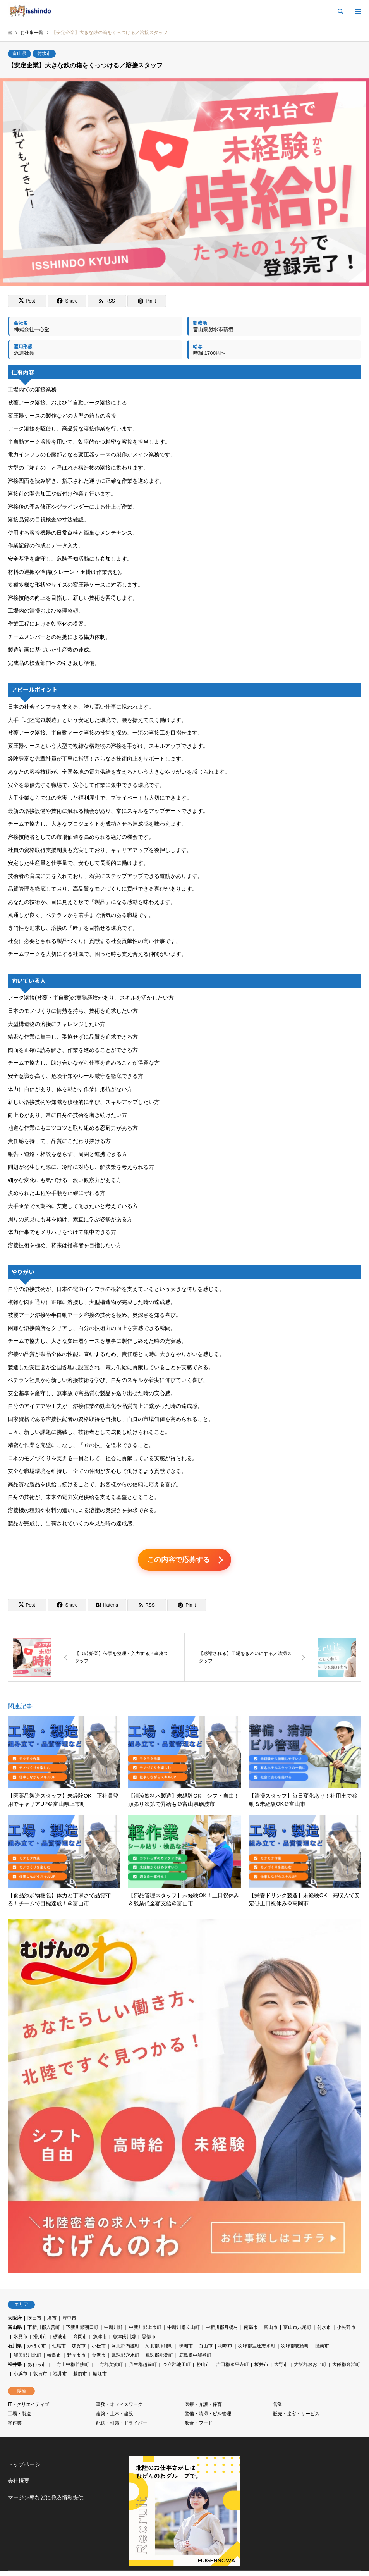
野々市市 (76, 2356)
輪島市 (54, 2356)
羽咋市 (225, 2347)
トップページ (24, 2466)
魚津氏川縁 (124, 2338)
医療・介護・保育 (203, 2406)
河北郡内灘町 (125, 2347)
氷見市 (20, 2338)
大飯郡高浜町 (346, 2366)
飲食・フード (199, 2424)
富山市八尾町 (297, 2329)
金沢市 (99, 2356)
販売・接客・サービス (296, 2415)
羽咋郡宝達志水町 (256, 2347)
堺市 (52, 2319)
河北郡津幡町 (159, 2347)
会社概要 (18, 2482)
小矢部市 (346, 2329)
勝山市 (203, 2366)
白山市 (206, 2347)
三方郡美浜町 (109, 2366)
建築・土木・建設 (114, 2415)
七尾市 (59, 2347)
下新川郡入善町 (43, 2329)
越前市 (80, 2375)
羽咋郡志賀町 (295, 2347)
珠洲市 (186, 2347)
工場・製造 (19, 2415)
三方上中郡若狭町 (70, 2366)
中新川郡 (113, 2329)
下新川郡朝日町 (82, 2329)
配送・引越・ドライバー (121, 2424)
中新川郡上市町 (145, 2329)
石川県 (15, 2347)
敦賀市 (40, 2375)
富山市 (271, 2329)
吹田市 (34, 2319)
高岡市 (80, 2338)
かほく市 (36, 2347)
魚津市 (100, 2338)
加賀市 (79, 2347)
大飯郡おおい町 (310, 2366)
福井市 (60, 2375)
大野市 (281, 2366)
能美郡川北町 (27, 2356)
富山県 (19, 53)
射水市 (44, 53)
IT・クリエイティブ (28, 2406)
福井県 (15, 2366)
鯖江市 (100, 2375)
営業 (277, 2406)
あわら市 (36, 2366)
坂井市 (261, 2366)
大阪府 (15, 2319)
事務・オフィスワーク (119, 2406)
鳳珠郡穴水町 (125, 2356)
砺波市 (60, 2338)
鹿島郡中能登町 (195, 2356)
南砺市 (251, 2329)
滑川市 (40, 2338)
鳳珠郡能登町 (159, 2356)
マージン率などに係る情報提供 (46, 2499)
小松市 (99, 2347)
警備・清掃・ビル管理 (208, 2415)
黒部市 (149, 2338)
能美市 (322, 2347)
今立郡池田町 (177, 2366)
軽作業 (15, 2424)
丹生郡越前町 (143, 2366)
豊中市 (69, 2319)
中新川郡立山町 (183, 2329)
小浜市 (20, 2375)
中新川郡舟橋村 (222, 2329)
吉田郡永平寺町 (232, 2366)
